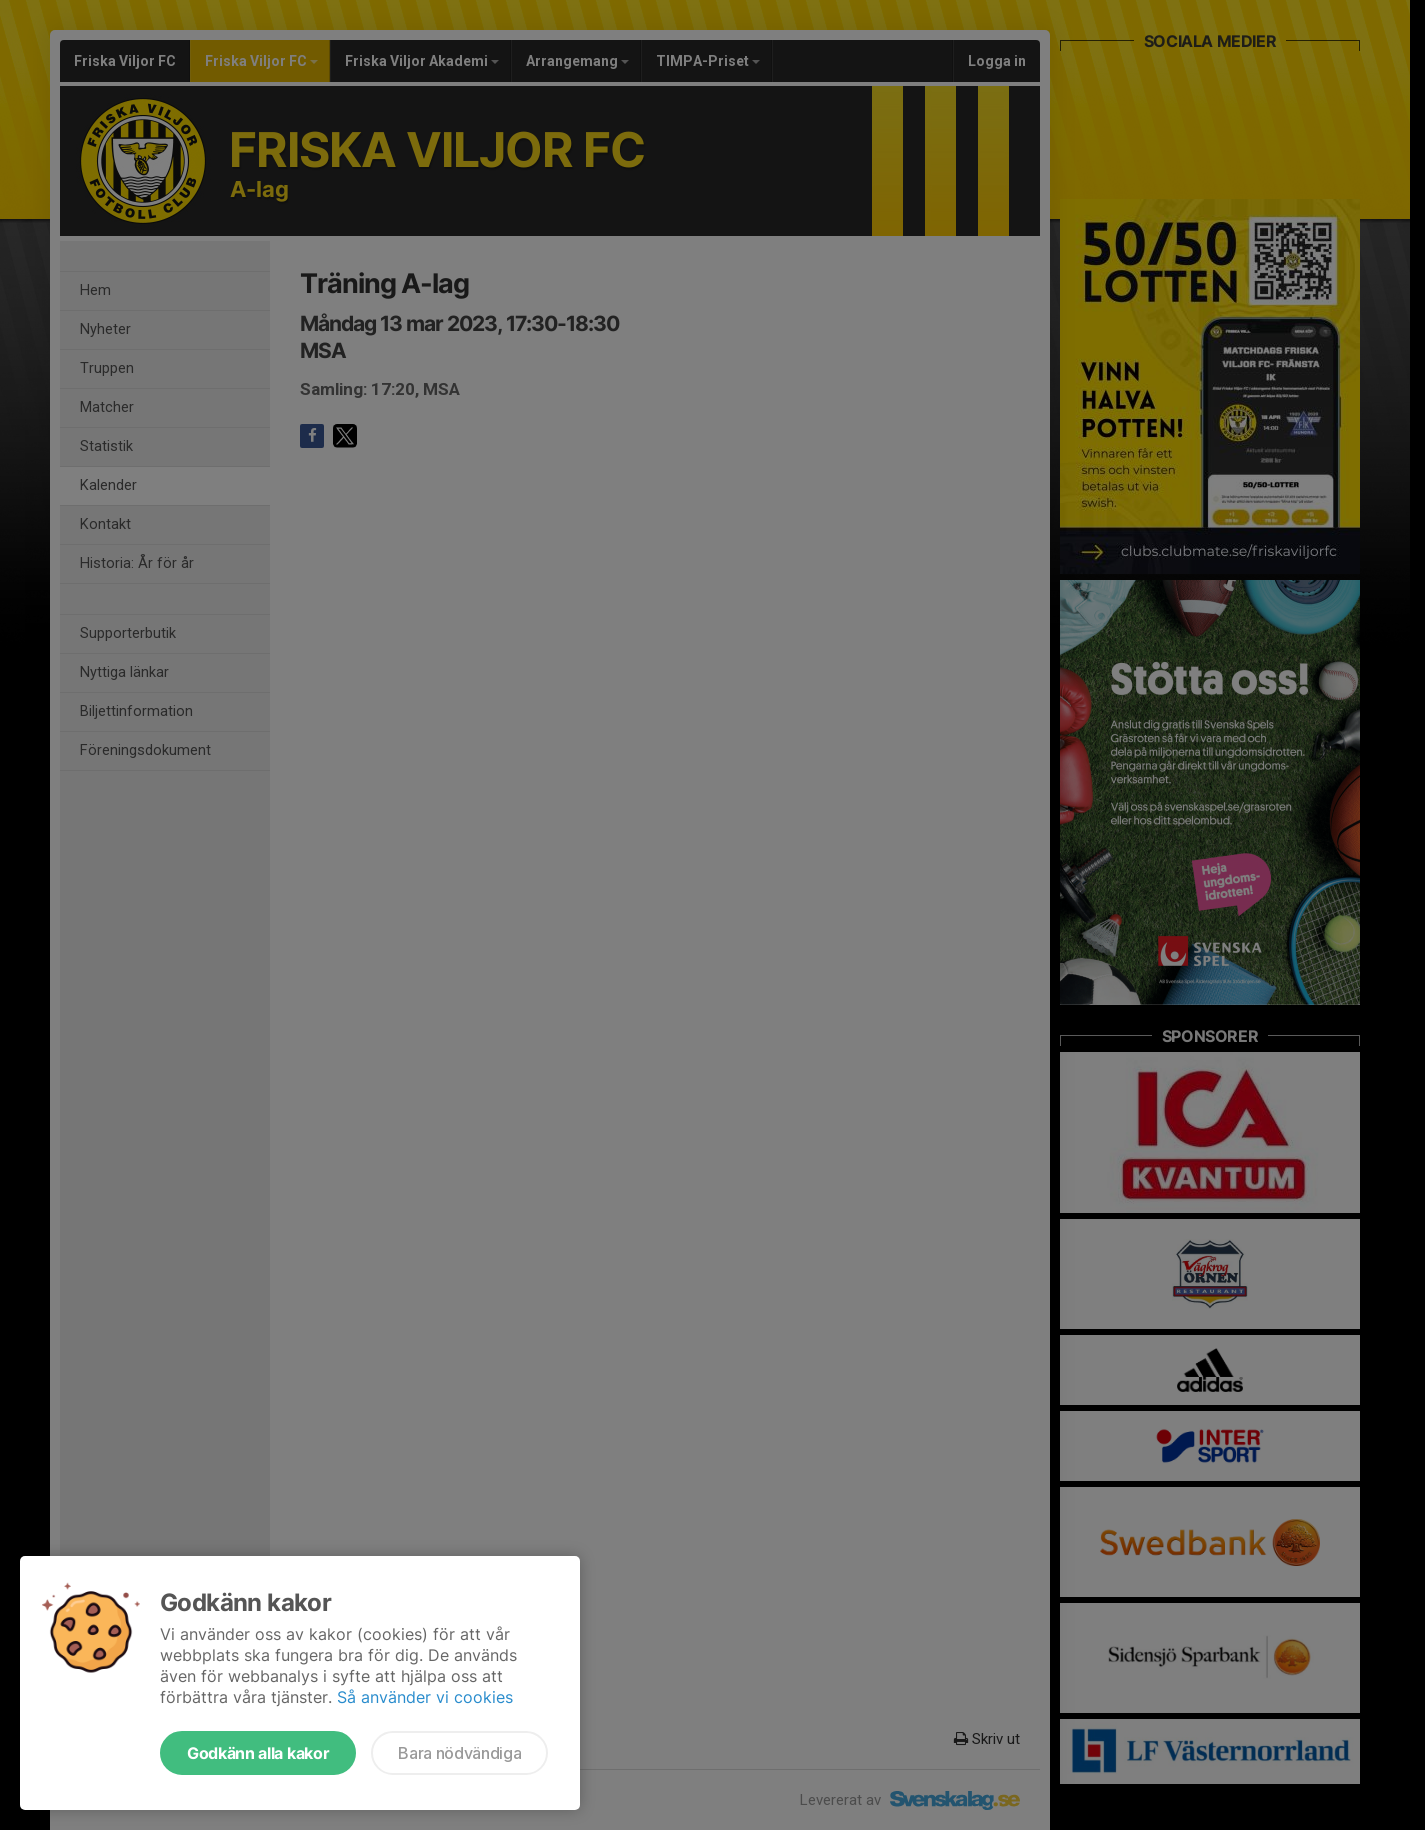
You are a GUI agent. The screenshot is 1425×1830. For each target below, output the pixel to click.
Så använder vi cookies (425, 1697)
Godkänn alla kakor (258, 1753)
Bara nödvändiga (459, 1753)
